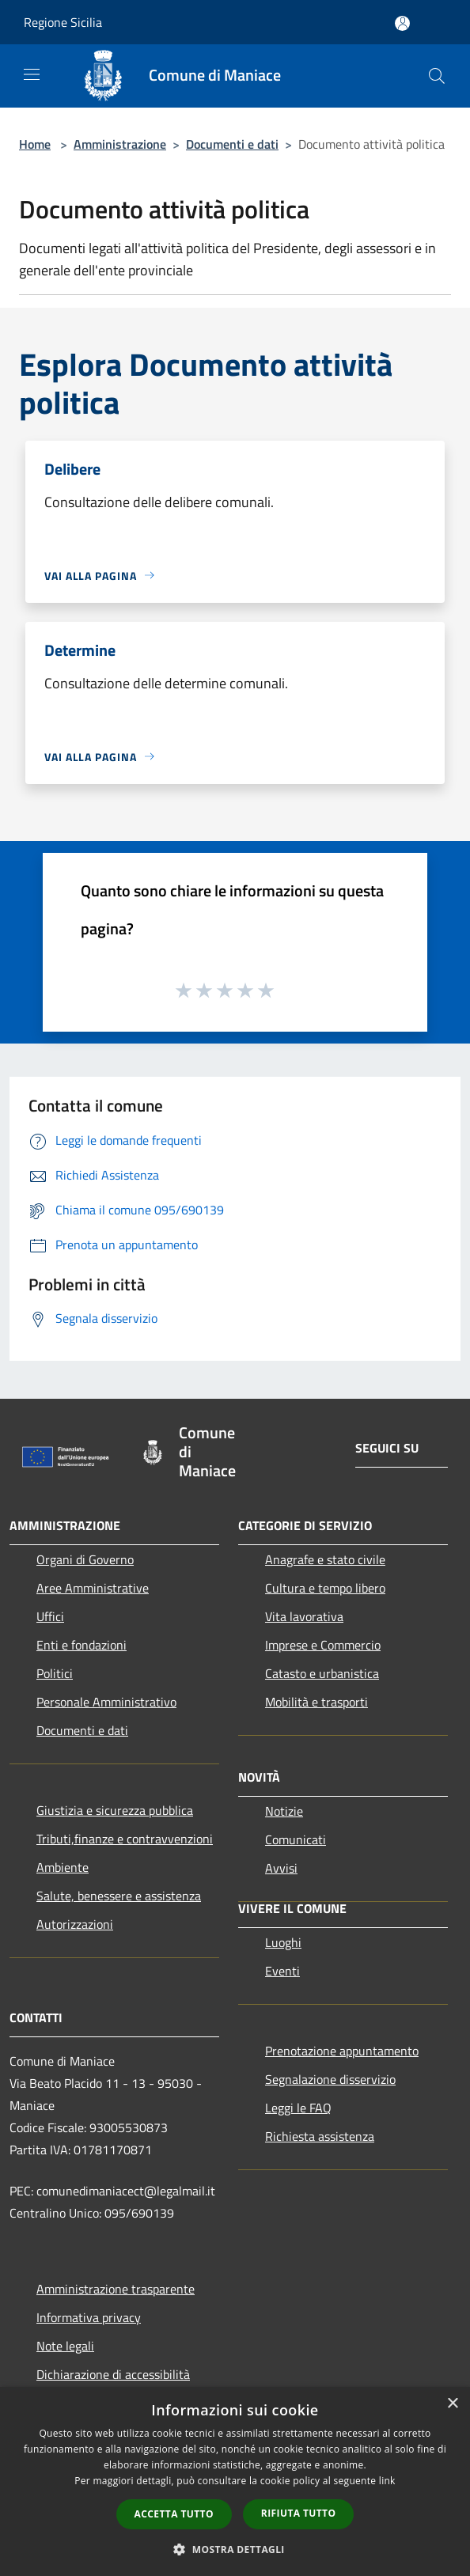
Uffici (50, 1616)
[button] (235, 2549)
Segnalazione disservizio (330, 2079)
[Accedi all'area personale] (402, 23)
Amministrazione (120, 143)
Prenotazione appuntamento (342, 2050)
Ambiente (62, 1867)
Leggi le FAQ (298, 2107)
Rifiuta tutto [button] (298, 2513)
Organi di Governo (85, 1559)
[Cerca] (436, 75)
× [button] (452, 2404)
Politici (54, 1673)
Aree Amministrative (92, 1587)
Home (35, 143)
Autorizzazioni (74, 1924)
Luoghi (283, 1942)
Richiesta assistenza (319, 2136)
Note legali (65, 2345)
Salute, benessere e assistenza (118, 1895)
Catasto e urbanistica (322, 1673)
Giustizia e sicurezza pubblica (114, 1810)
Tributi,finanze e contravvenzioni (124, 1838)
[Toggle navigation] (31, 74)
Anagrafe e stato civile (325, 1559)
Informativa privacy (88, 2317)
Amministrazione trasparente (115, 2288)
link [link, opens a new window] (387, 2480)
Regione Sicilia (63, 22)
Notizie (284, 1810)
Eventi (282, 1970)
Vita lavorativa (304, 1616)
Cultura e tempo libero (325, 1587)
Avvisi (281, 1867)
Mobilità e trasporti (316, 1701)
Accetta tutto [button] (174, 2514)
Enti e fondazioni (81, 1644)
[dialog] (235, 2481)
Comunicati (295, 1839)
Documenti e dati (232, 143)
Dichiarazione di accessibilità (113, 2374)
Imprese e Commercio (323, 1644)
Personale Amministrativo (106, 1701)
